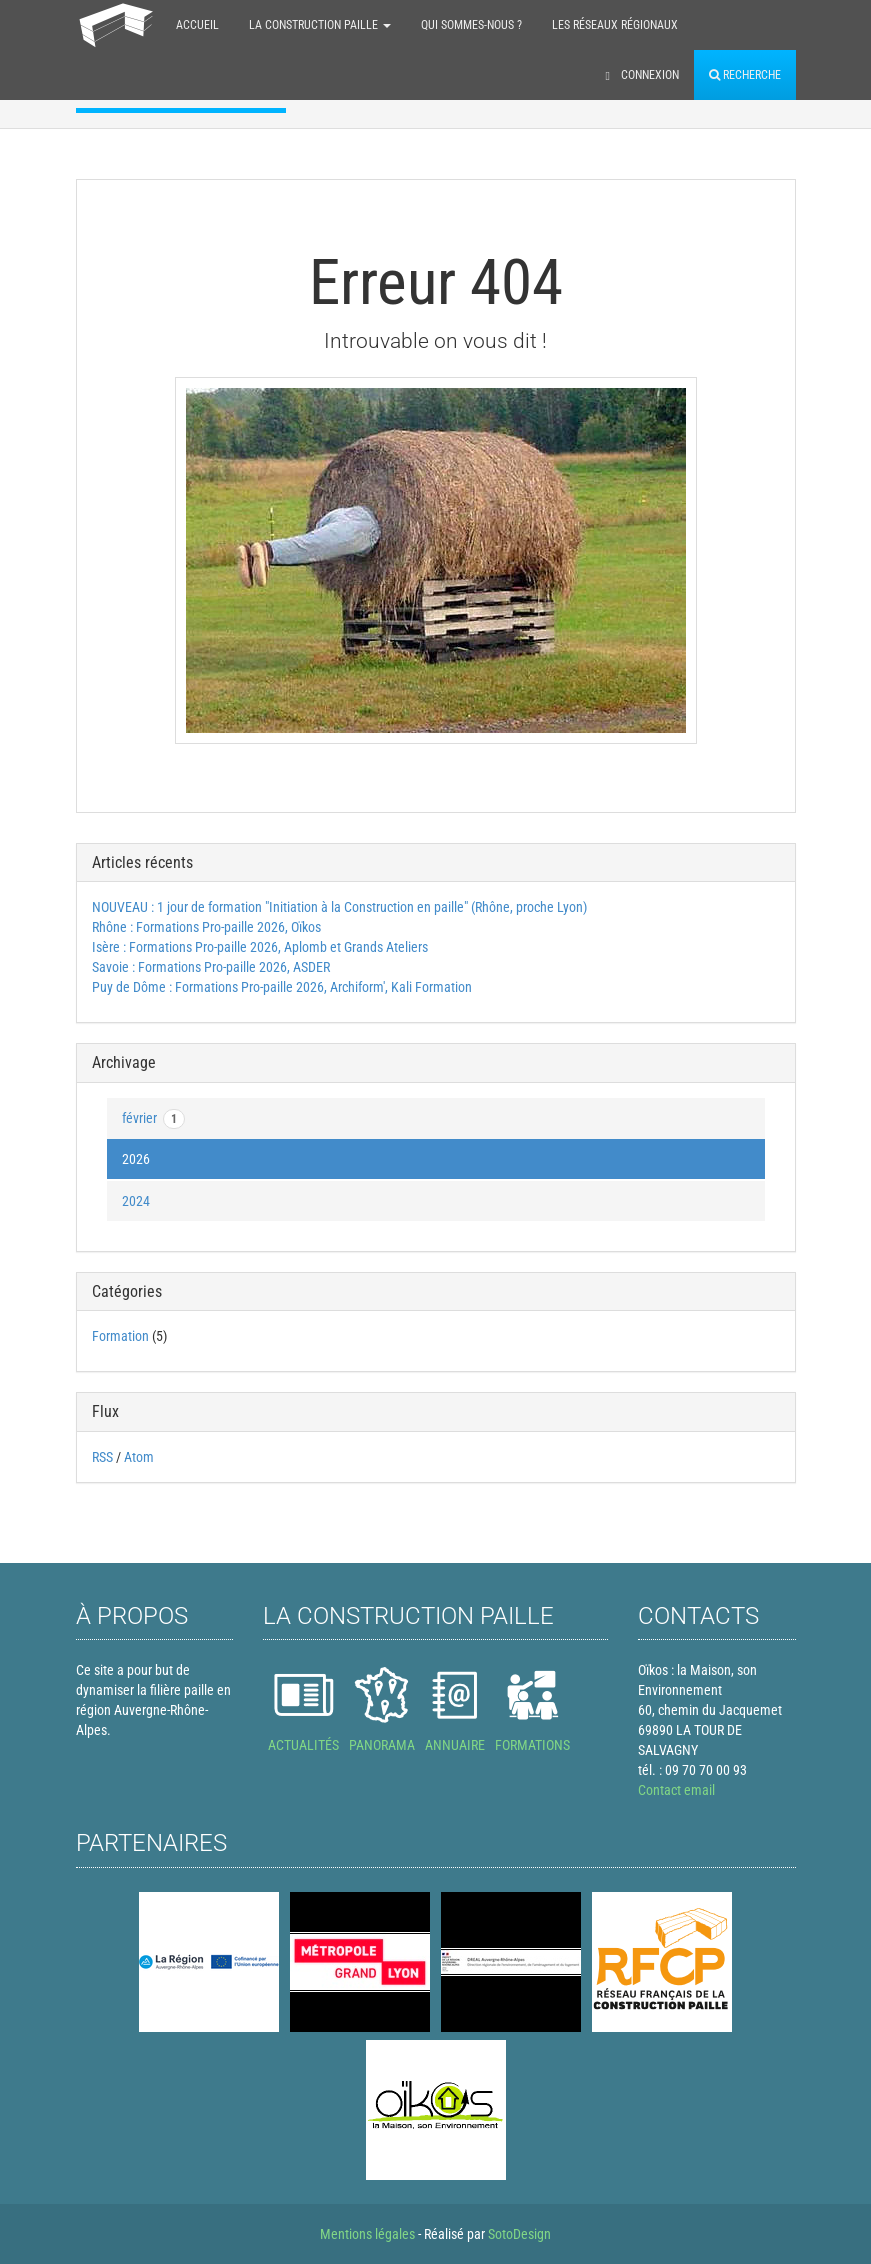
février (153, 1119)
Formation (120, 1336)
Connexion (642, 75)
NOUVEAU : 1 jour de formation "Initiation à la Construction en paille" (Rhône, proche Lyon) (339, 907)
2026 (136, 1159)
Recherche (745, 75)
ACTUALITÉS (303, 1745)
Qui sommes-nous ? (471, 25)
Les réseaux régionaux (615, 25)
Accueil (197, 25)
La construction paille (320, 25)
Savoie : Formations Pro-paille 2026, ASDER (211, 967)
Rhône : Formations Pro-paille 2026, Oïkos (206, 927)
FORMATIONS (532, 1745)
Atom (139, 1457)
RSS (102, 1457)
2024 (136, 1201)
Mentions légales (367, 2234)
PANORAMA (382, 1745)
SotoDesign (519, 2234)
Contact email (676, 1790)
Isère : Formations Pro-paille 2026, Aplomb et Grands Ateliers (260, 947)
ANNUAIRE (455, 1745)
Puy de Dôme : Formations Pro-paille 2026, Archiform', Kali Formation (282, 987)
